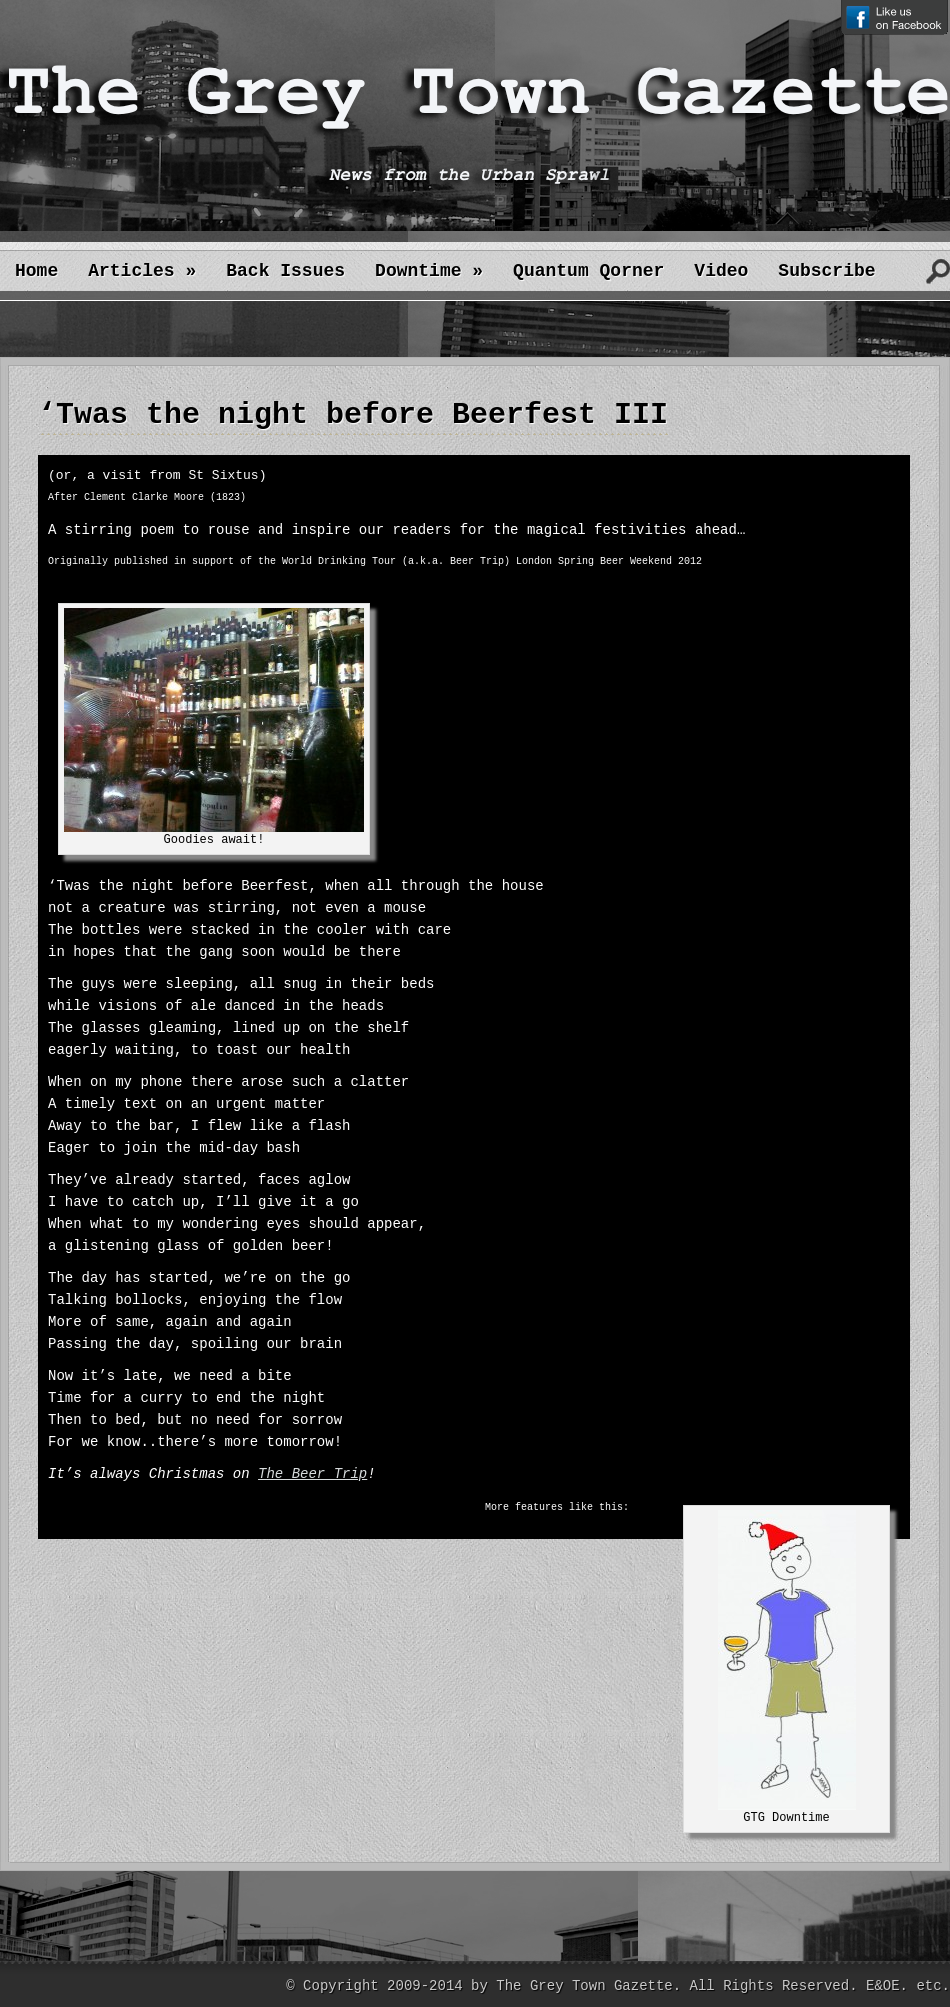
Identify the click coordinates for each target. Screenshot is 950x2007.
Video (721, 271)
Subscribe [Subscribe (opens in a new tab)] (826, 271)
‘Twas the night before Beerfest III (353, 415)
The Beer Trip (312, 1474)
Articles (142, 271)
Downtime (429, 271)
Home (36, 271)
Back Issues (285, 271)
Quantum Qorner (588, 271)
